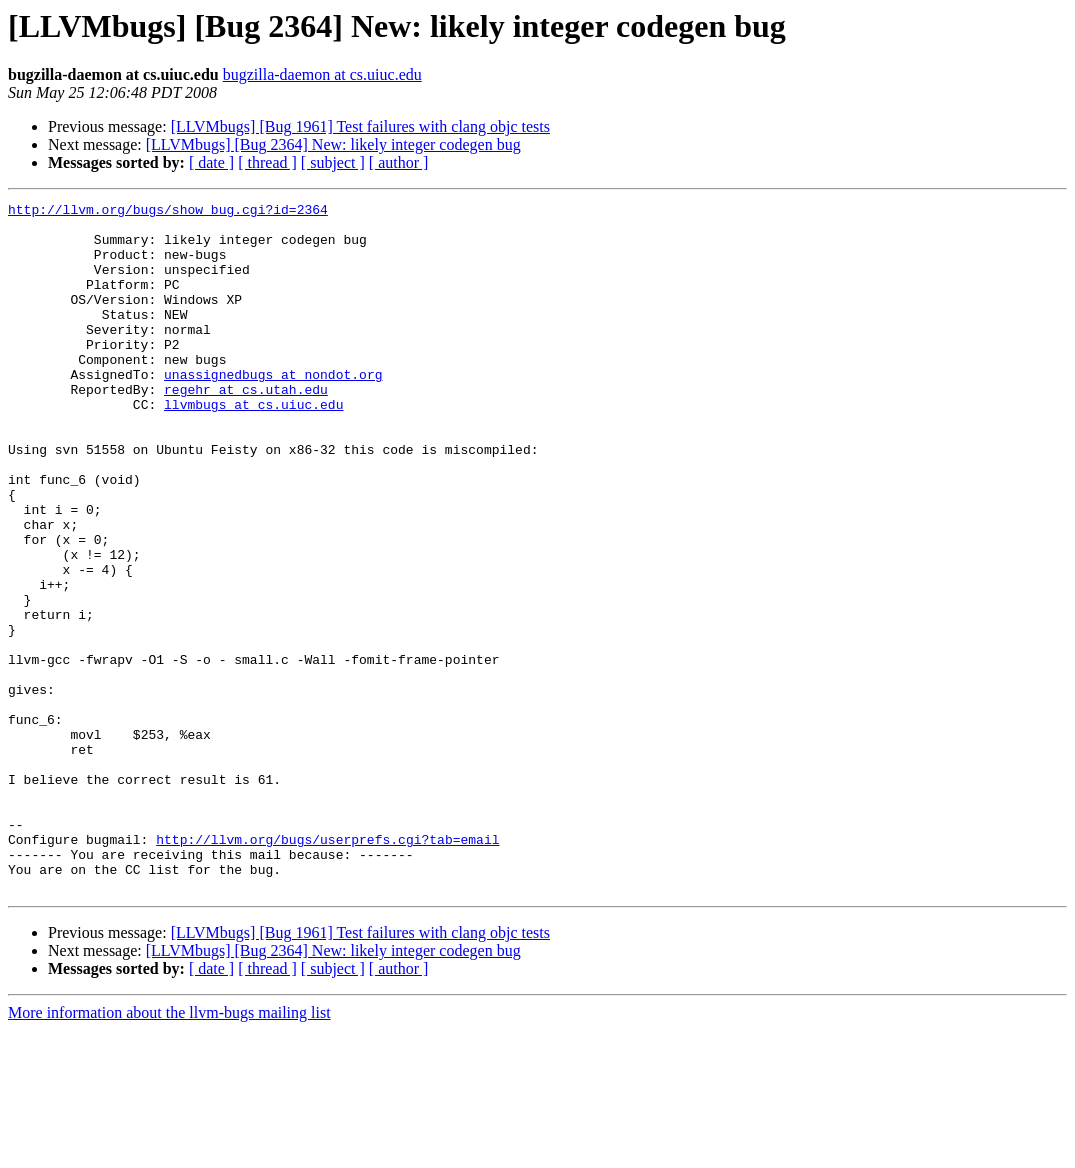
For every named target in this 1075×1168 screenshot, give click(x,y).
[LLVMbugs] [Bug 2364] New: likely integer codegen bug (333, 144)
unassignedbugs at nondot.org (273, 410)
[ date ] (211, 162)
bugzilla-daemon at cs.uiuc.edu (322, 74)
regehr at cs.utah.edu (246, 428)
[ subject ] (333, 162)
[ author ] (399, 162)
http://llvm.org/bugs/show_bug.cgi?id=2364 (168, 212)
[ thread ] (267, 162)
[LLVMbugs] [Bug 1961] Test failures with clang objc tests (360, 126)
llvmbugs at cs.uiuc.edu (253, 446)
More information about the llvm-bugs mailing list (169, 1150)
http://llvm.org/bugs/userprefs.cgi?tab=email (327, 968)
